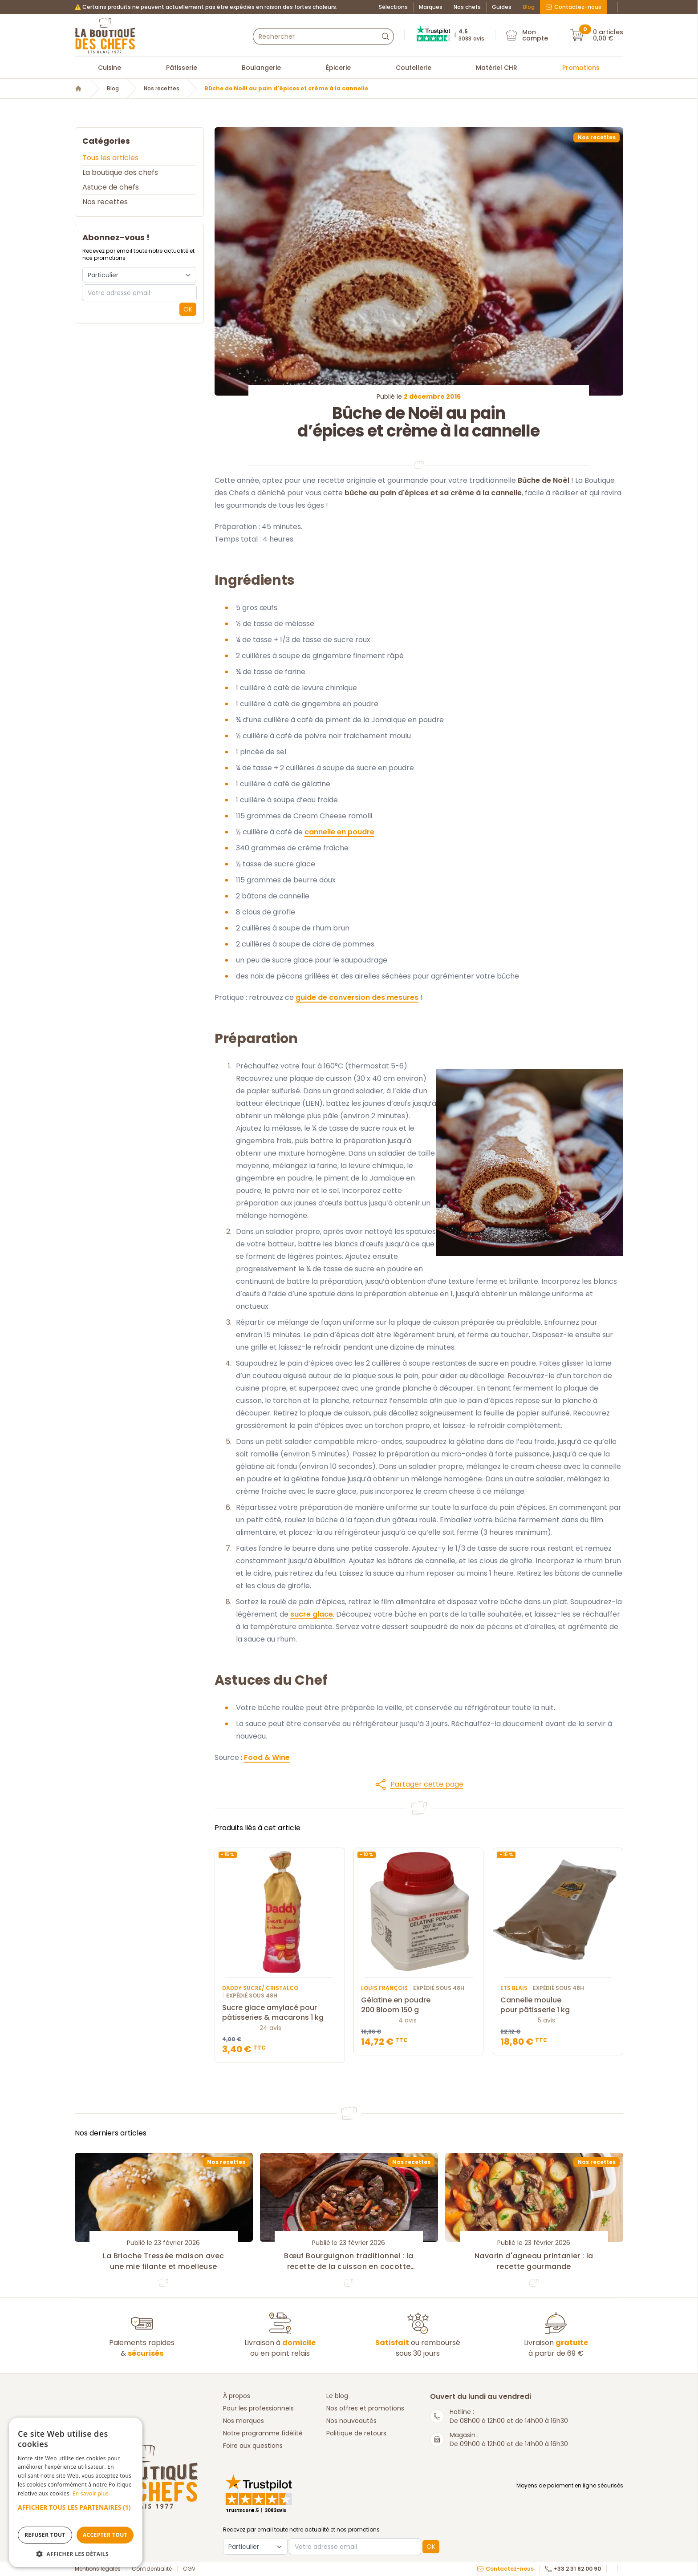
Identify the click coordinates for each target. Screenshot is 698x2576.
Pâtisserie (181, 67)
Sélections (393, 7)
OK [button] (187, 309)
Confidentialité (152, 2568)
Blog (529, 7)
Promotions (581, 67)
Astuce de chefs (110, 187)
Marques (430, 7)
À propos (236, 2395)
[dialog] (75, 2492)
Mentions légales (98, 2568)
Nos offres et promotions (365, 2408)
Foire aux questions (253, 2445)
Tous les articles (110, 158)
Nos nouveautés (351, 2420)
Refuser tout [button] (44, 2535)
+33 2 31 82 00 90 (573, 2568)
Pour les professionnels (258, 2408)
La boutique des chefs (120, 172)
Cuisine (109, 67)
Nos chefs (467, 7)
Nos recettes (161, 88)
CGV (189, 2568)
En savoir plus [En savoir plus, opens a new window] (91, 2493)
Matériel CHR (496, 67)
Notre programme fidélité (263, 2433)
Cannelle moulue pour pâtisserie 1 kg (558, 2005)
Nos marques (243, 2420)
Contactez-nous (573, 7)
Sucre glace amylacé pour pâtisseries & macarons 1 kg (279, 2013)
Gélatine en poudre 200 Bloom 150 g (418, 2005)
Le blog (337, 2395)
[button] (418, 1784)
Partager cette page (418, 1784)
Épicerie (338, 67)
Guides (501, 7)
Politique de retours (356, 2433)
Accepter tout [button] (105, 2535)
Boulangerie (261, 67)
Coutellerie (413, 67)
